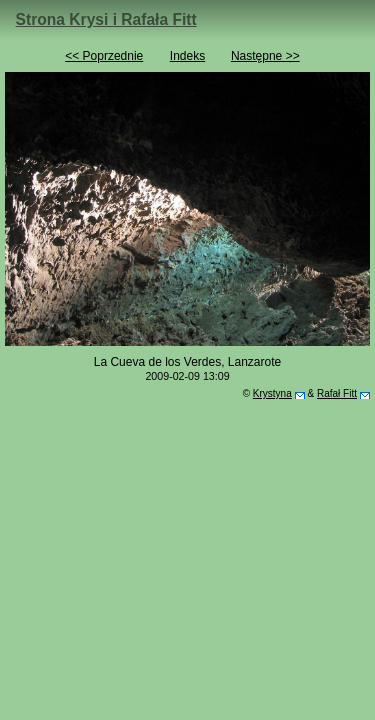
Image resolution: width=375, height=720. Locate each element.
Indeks (187, 56)
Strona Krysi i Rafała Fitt (106, 19)
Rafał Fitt (337, 393)
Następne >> (265, 56)
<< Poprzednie (104, 56)
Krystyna (272, 393)
